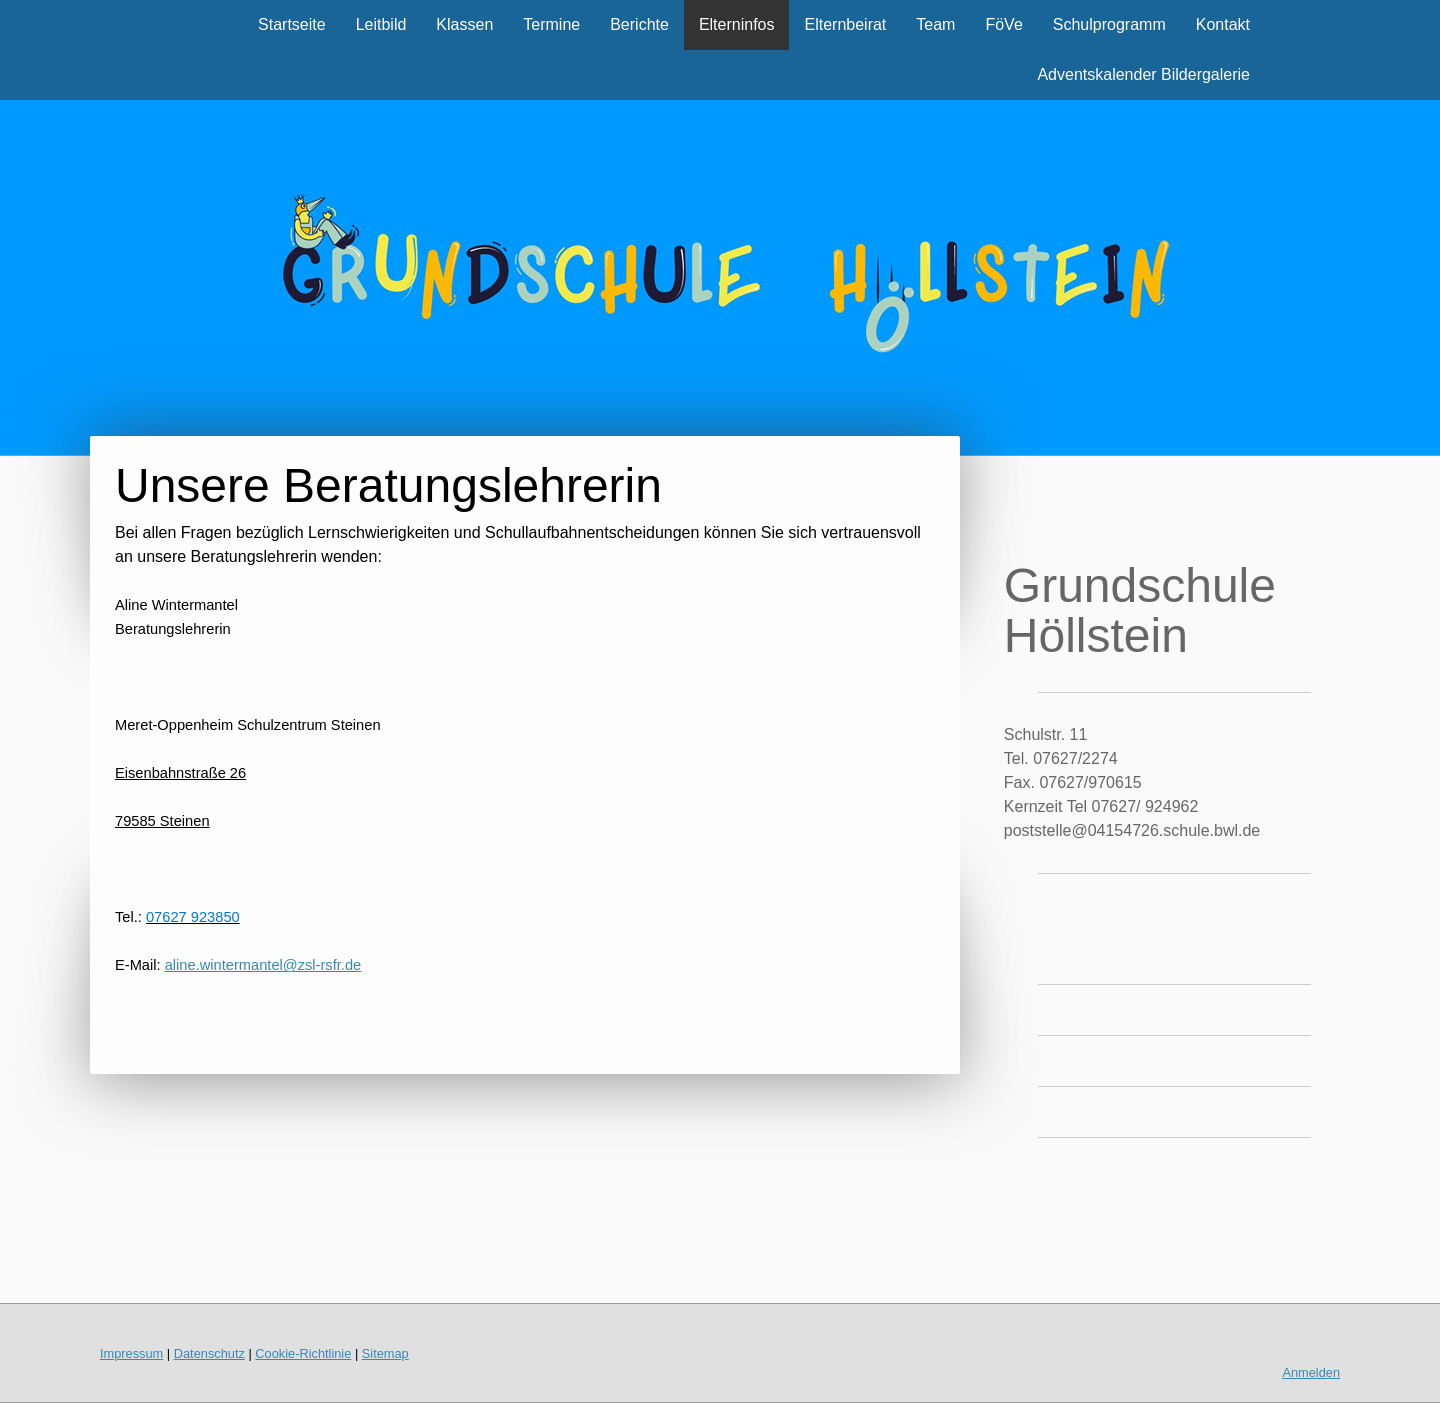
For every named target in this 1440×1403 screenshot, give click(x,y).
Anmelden (1311, 1372)
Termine (551, 24)
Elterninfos (737, 24)
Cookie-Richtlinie (303, 1353)
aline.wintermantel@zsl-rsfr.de (263, 965)
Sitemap (385, 1353)
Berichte (639, 24)
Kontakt (1223, 24)
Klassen (464, 24)
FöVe (1003, 24)
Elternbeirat (845, 24)
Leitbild (381, 24)
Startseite (292, 24)
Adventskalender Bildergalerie (1143, 74)
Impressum (131, 1353)
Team (935, 24)
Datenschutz (209, 1353)
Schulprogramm (1109, 24)
